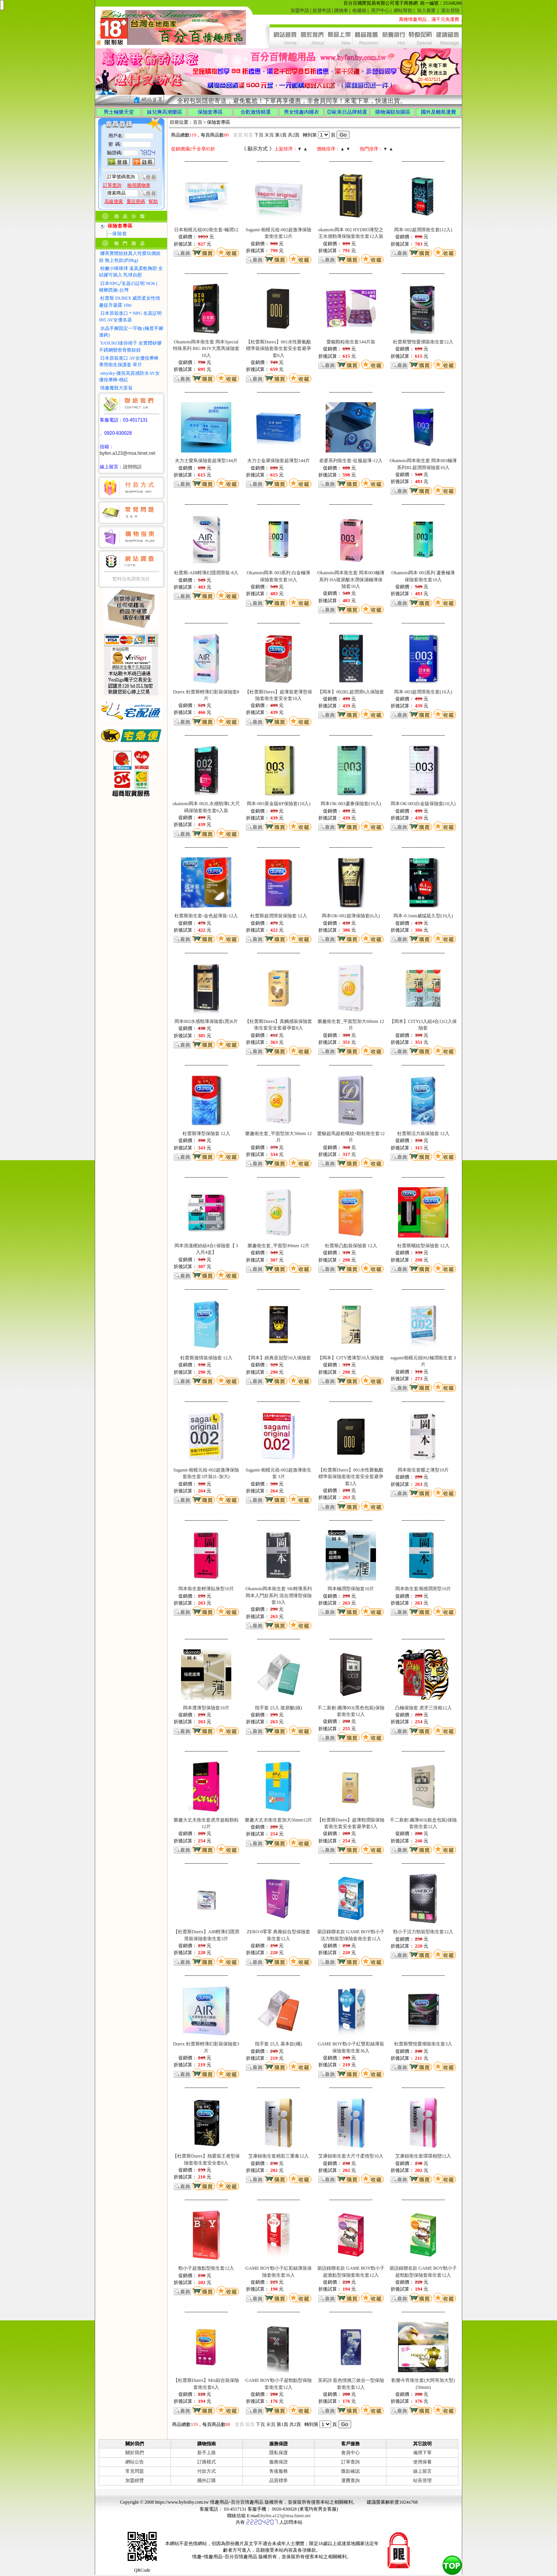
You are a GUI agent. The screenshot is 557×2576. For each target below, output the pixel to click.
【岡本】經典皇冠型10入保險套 (278, 1358)
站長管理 (422, 2480)
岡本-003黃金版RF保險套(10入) (279, 803)
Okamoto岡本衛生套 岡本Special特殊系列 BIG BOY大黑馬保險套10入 (206, 348)
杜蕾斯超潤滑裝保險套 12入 (278, 915)
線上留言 (422, 2471)
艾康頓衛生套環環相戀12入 (423, 2156)
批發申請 (322, 10)
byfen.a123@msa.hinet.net (127, 453)
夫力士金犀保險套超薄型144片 (278, 460)
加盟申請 (299, 10)
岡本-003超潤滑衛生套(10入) (423, 692)
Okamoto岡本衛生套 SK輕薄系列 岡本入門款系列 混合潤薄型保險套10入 (279, 1595)
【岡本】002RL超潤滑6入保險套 (351, 692)
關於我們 (134, 2452)
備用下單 (422, 2452)
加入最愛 (426, 10)
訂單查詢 (350, 2462)
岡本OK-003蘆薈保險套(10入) (351, 803)
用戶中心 (380, 10)
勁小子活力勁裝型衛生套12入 (423, 1931)
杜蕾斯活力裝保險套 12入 (423, 1133)
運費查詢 (350, 2480)
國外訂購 (206, 2480)
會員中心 (350, 2452)
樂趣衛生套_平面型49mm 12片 (278, 1245)
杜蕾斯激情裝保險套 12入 (206, 1358)
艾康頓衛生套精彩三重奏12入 (278, 2156)
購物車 (341, 10)
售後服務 (278, 2471)
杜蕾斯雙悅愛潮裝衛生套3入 (423, 2044)
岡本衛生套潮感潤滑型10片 (423, 1588)
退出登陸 (450, 10)
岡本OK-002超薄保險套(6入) (350, 915)
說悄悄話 (132, 466)
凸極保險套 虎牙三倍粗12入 (423, 1708)
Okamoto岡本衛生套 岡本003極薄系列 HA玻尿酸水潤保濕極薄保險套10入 (350, 579)
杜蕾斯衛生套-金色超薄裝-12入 (206, 915)
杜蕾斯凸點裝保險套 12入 (351, 1245)
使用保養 (422, 2462)
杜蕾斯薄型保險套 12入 (206, 1133)
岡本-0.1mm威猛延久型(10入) (423, 915)
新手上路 (206, 2452)
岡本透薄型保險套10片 (206, 1708)
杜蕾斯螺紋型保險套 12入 (423, 1245)
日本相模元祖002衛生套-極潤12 (206, 229)
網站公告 (134, 2462)
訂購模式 (206, 2462)
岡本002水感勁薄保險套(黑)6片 (206, 1021)
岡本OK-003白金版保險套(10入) (423, 803)
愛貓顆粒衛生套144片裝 (350, 342)
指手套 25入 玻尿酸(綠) (278, 1708)
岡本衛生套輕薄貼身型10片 (206, 1588)
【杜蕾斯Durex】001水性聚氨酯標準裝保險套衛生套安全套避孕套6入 (278, 348)
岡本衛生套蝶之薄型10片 (423, 1470)
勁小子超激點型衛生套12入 (206, 2268)
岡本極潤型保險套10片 (351, 1588)
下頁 (258, 135)
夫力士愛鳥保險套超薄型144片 (206, 460)
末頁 (269, 135)
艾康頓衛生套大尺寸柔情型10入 (350, 2156)
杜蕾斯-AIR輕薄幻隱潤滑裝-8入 (206, 572)
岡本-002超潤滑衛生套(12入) (423, 229)
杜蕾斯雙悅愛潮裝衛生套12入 (423, 342)
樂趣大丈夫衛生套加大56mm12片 (279, 1820)
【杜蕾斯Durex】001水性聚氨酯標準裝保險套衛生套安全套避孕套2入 (350, 1476)
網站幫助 (403, 10)
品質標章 (278, 2480)
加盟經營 (134, 2480)
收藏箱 (359, 10)
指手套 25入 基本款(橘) (278, 2044)
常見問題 (134, 2471)
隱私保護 (278, 2452)
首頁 (197, 122)
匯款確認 (350, 2471)
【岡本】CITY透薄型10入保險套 (351, 1358)
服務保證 (278, 2462)
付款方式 (206, 2471)
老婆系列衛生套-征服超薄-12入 (351, 460)
